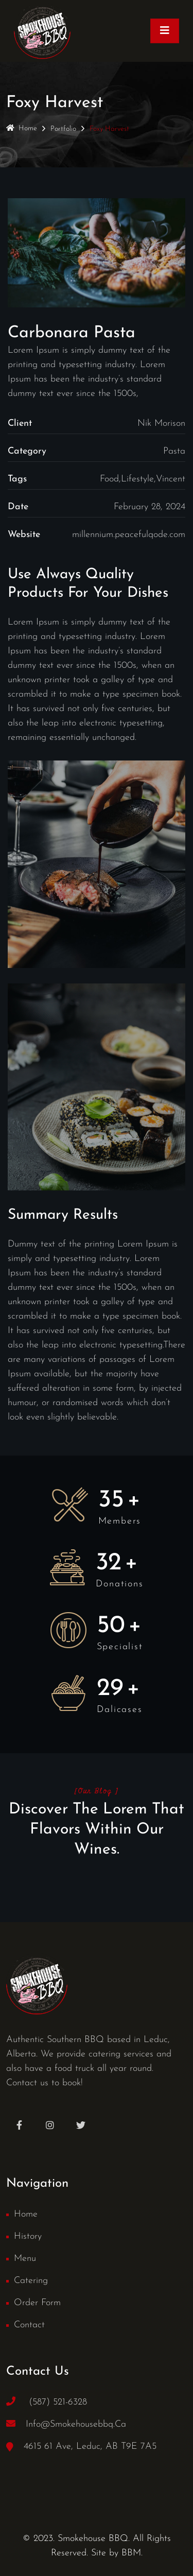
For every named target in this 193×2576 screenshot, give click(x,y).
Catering (31, 2281)
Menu (25, 2258)
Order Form (37, 2303)
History (28, 2236)
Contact (29, 2325)
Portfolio (63, 129)
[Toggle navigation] (164, 31)
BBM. (132, 2553)
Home (21, 128)
